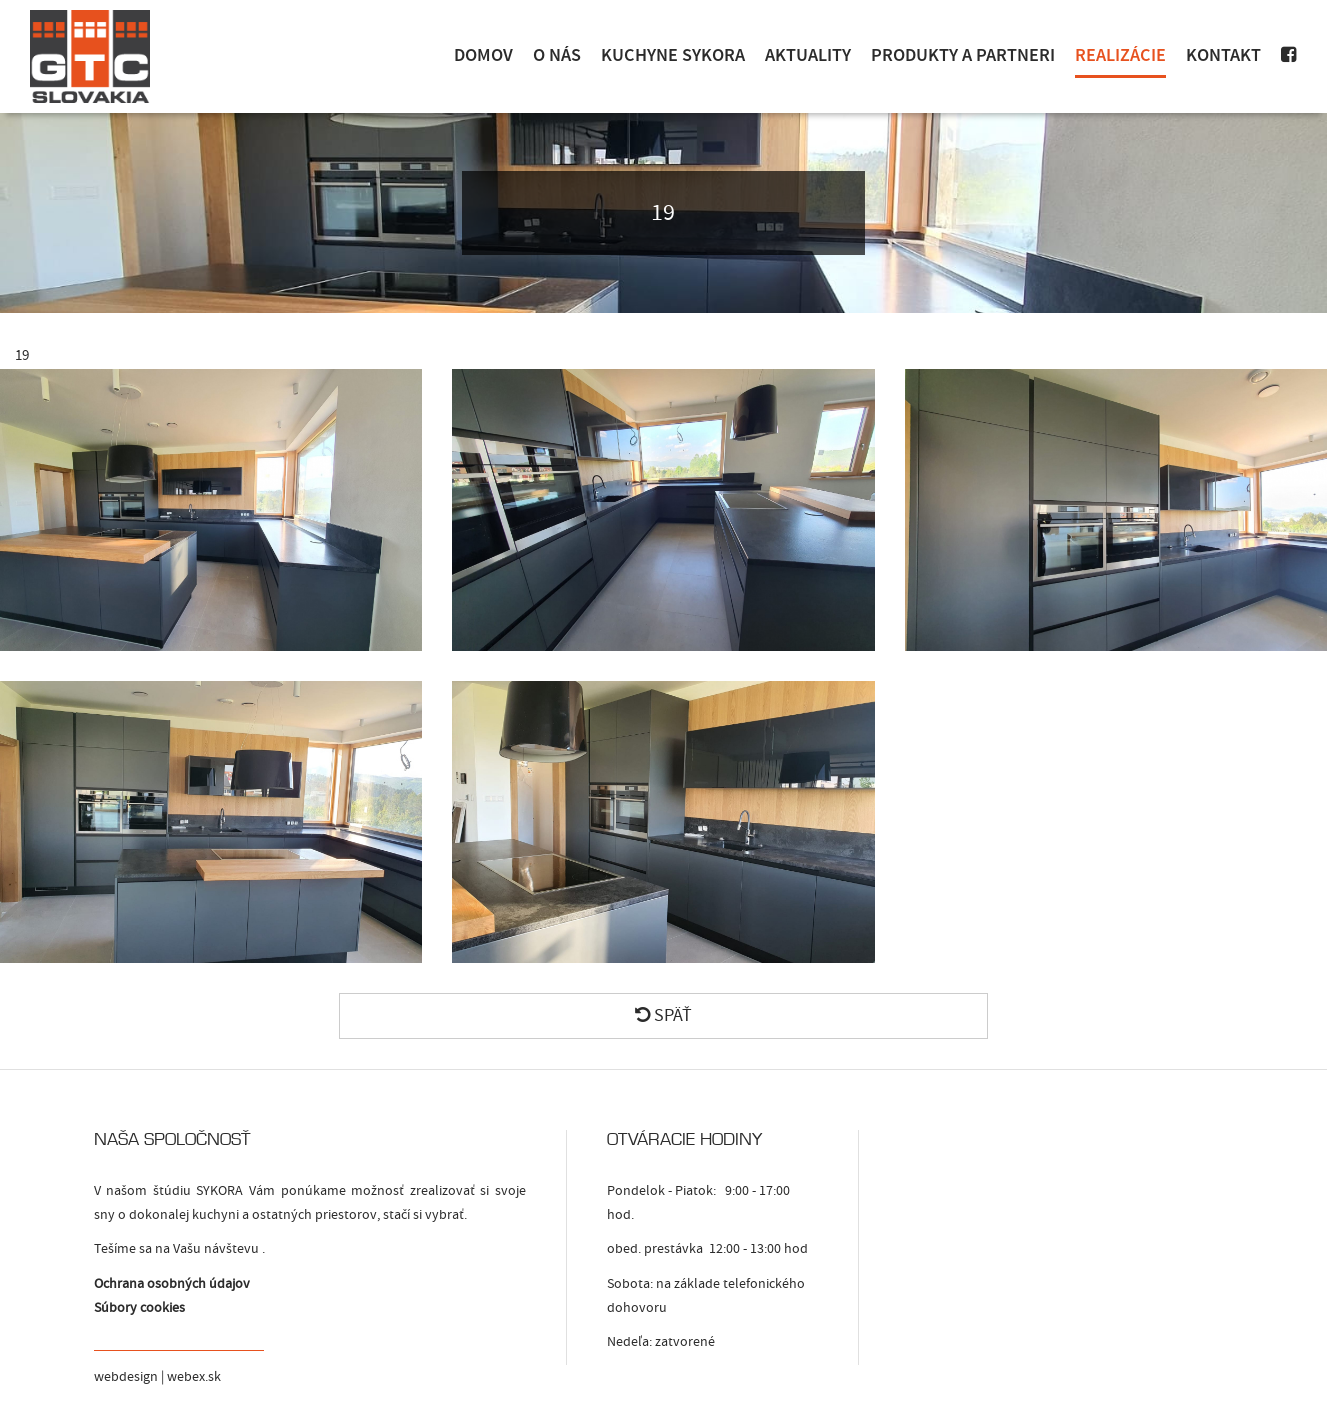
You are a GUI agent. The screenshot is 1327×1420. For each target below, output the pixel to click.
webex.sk (194, 1377)
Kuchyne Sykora (673, 54)
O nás (557, 54)
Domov (483, 54)
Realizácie (1120, 54)
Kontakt (1223, 54)
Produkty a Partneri (963, 54)
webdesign (126, 1377)
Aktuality (808, 54)
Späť (663, 1015)
